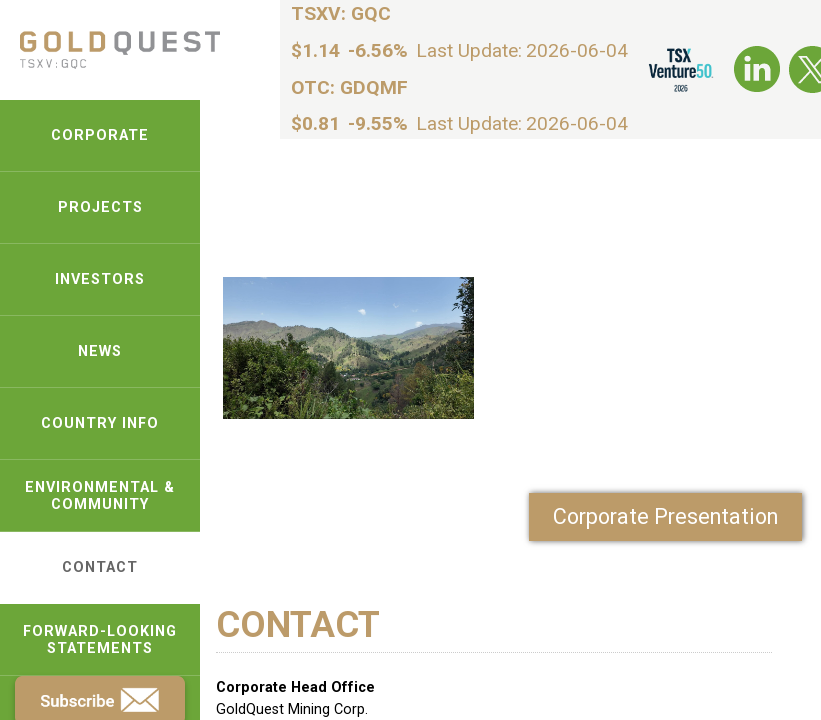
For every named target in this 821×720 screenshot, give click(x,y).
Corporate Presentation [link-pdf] (665, 516)
